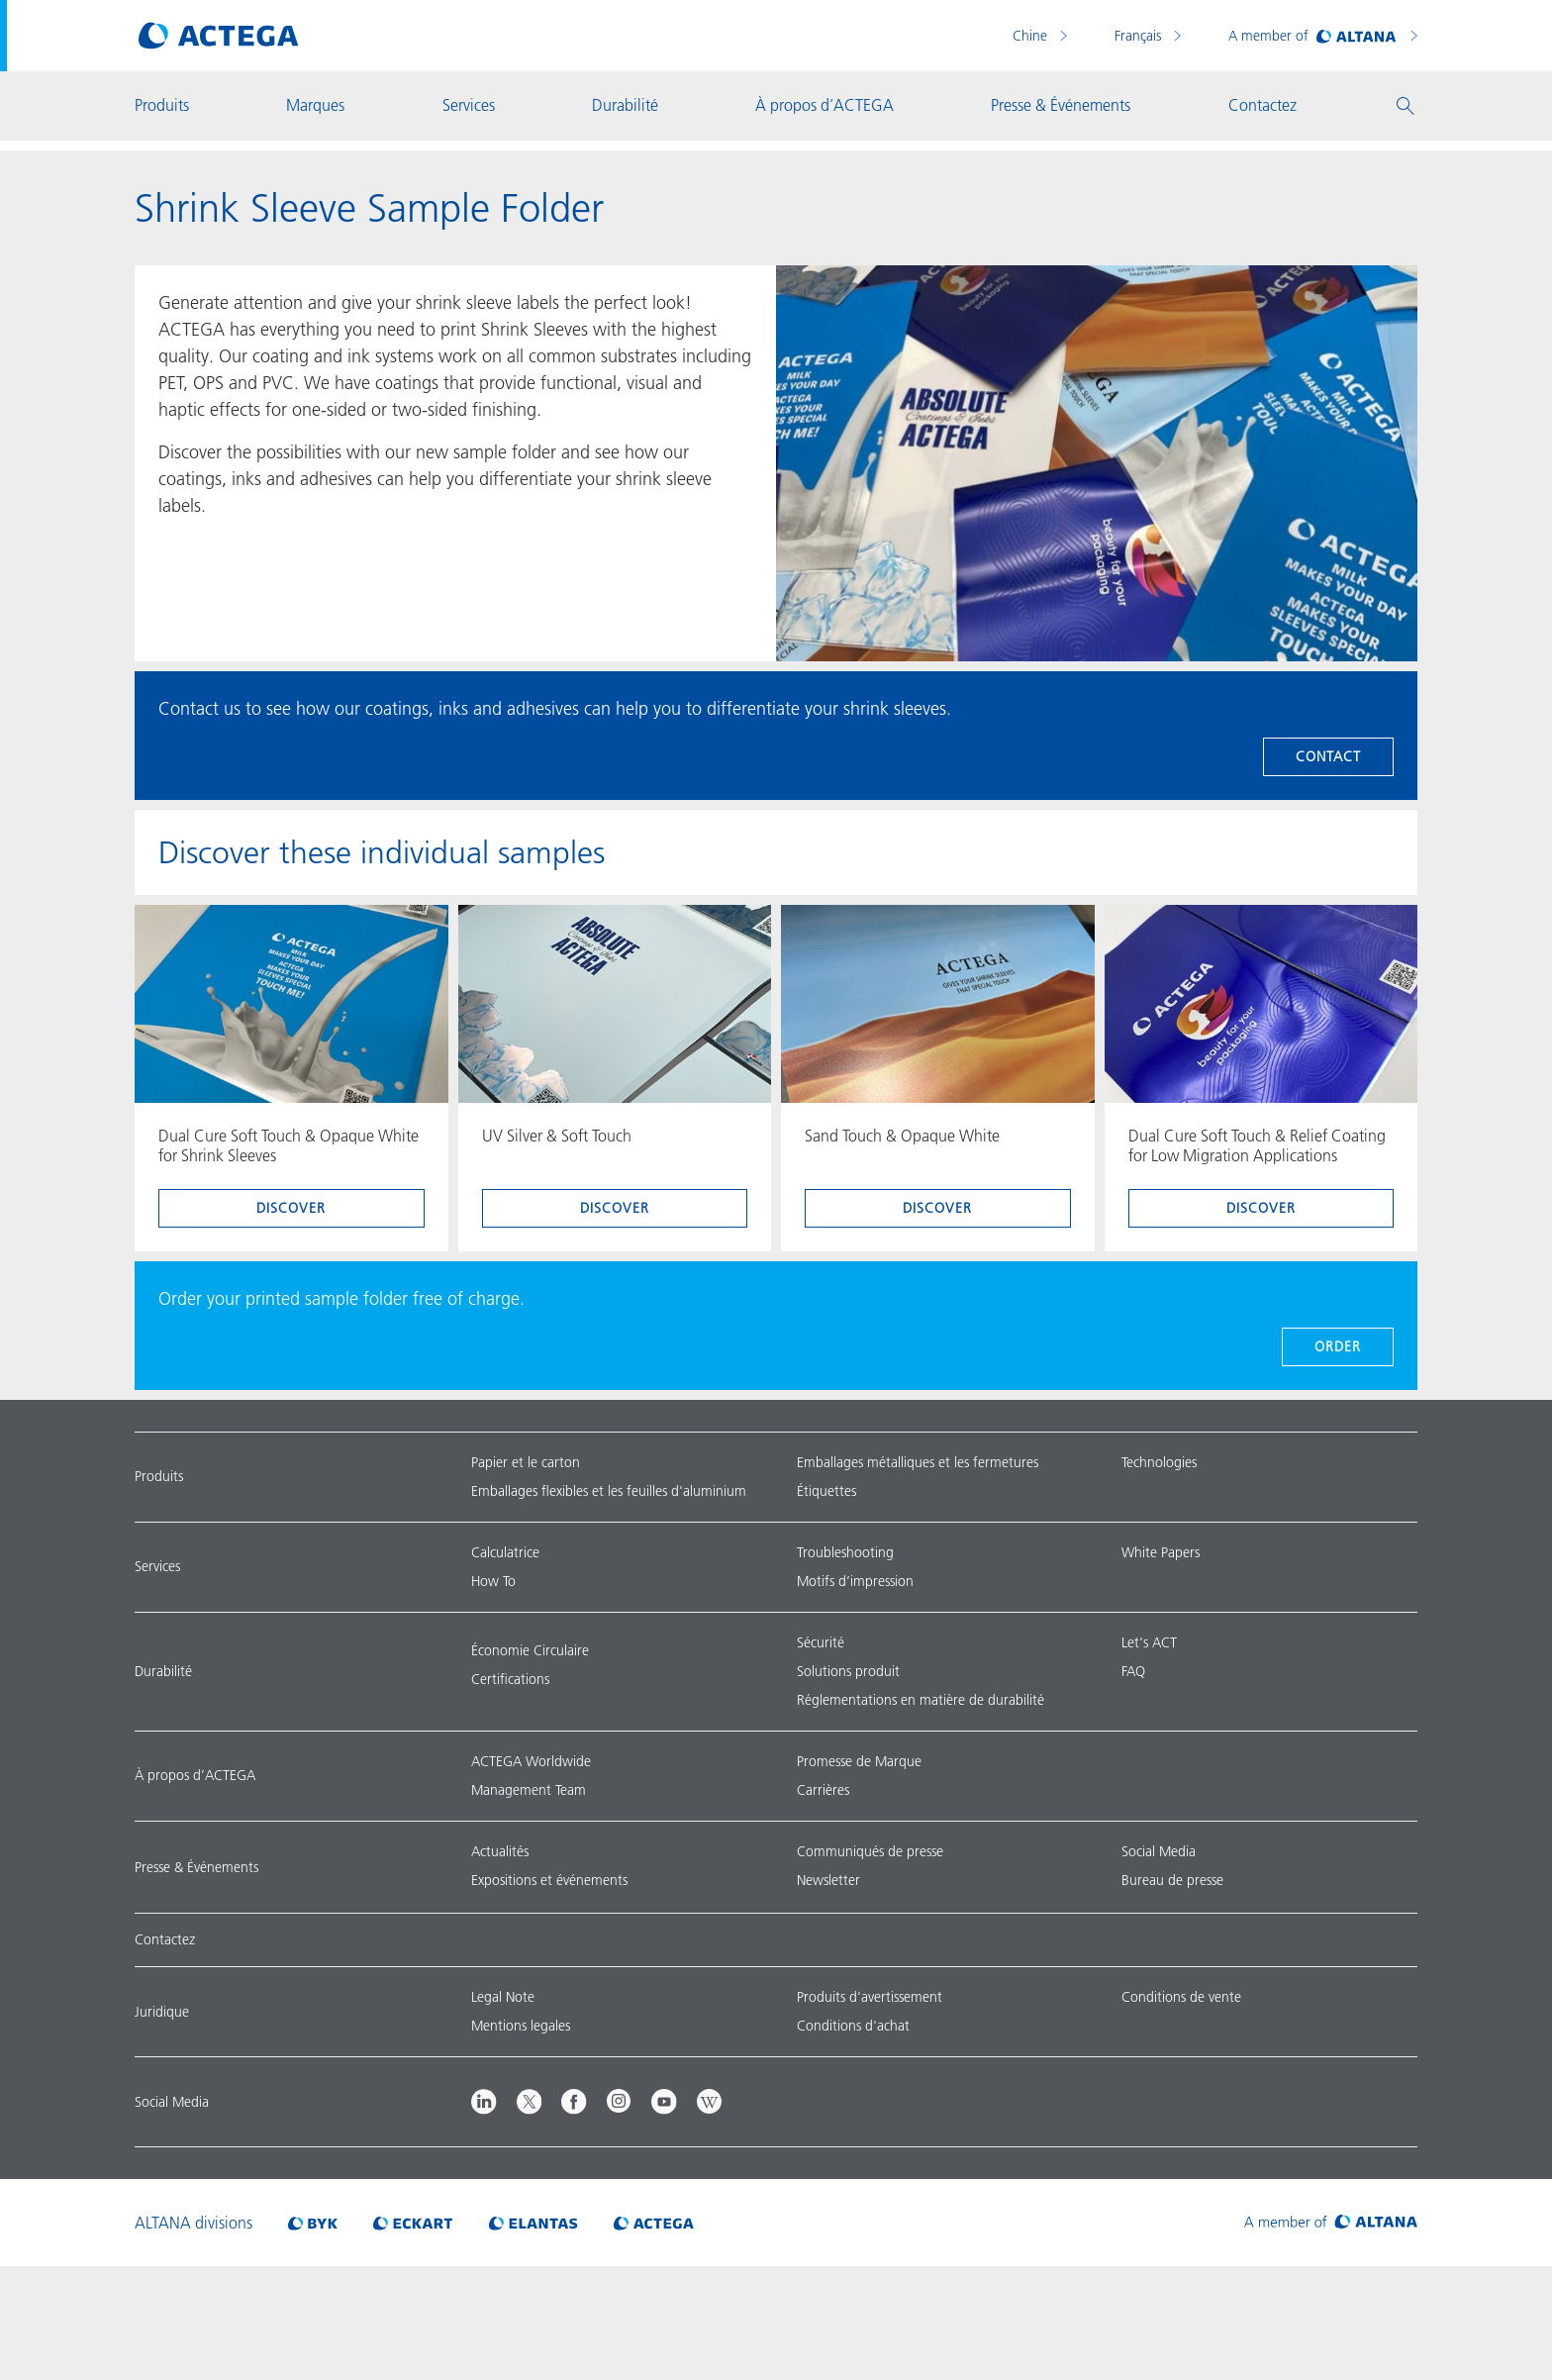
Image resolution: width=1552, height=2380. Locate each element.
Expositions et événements (549, 1880)
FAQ (1133, 1671)
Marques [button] (315, 105)
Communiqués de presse (870, 1851)
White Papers (1160, 1552)
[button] (1405, 106)
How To (493, 1581)
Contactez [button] (1262, 105)
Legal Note (502, 1997)
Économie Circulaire (530, 1650)
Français (1140, 36)
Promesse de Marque (859, 1761)
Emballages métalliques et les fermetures (917, 1462)
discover (291, 1208)
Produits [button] (162, 105)
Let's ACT (1149, 1642)
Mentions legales (520, 2025)
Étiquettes (826, 1491)
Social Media (1158, 1851)
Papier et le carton (525, 1462)
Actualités (500, 1851)
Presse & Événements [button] (1060, 105)
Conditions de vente (1181, 1997)
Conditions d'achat (853, 2025)
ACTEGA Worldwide (531, 1761)
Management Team (528, 1790)
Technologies (1159, 1462)
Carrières (823, 1790)
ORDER (1337, 1346)
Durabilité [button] (625, 105)
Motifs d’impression (855, 1581)
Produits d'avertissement (869, 1997)
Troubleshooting (845, 1552)
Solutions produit (848, 1671)
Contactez (165, 1939)
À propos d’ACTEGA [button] (824, 105)
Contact (1328, 756)
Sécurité (820, 1642)
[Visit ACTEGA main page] (219, 36)
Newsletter (828, 1880)
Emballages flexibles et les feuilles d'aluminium (608, 1491)
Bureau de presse (1172, 1880)
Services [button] (468, 105)
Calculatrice (505, 1552)
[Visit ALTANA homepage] (1330, 2222)
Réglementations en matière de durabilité (920, 1700)
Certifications (510, 1679)
